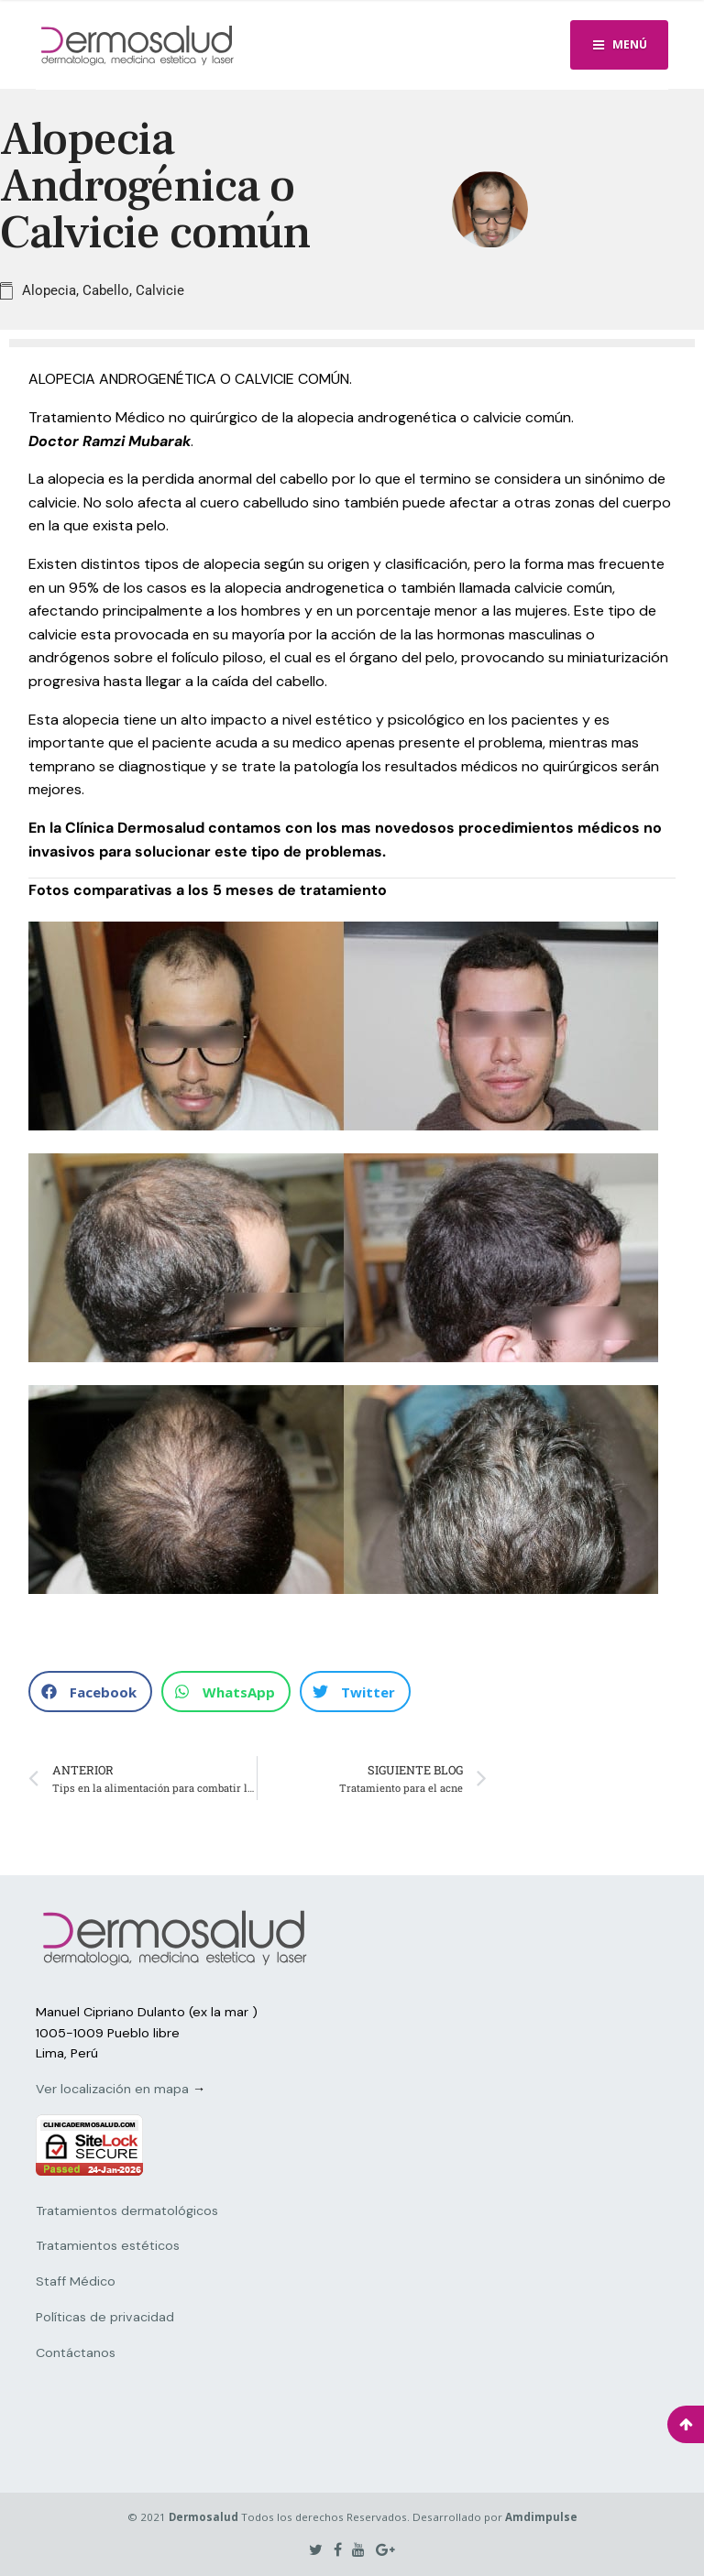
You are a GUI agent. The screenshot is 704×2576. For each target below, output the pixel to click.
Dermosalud (203, 2517)
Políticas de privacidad (105, 2317)
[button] (90, 1691)
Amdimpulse (541, 2517)
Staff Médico (76, 2281)
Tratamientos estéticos (108, 2245)
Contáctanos (76, 2352)
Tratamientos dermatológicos (127, 2210)
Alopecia (49, 290)
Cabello (105, 290)
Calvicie (160, 290)
